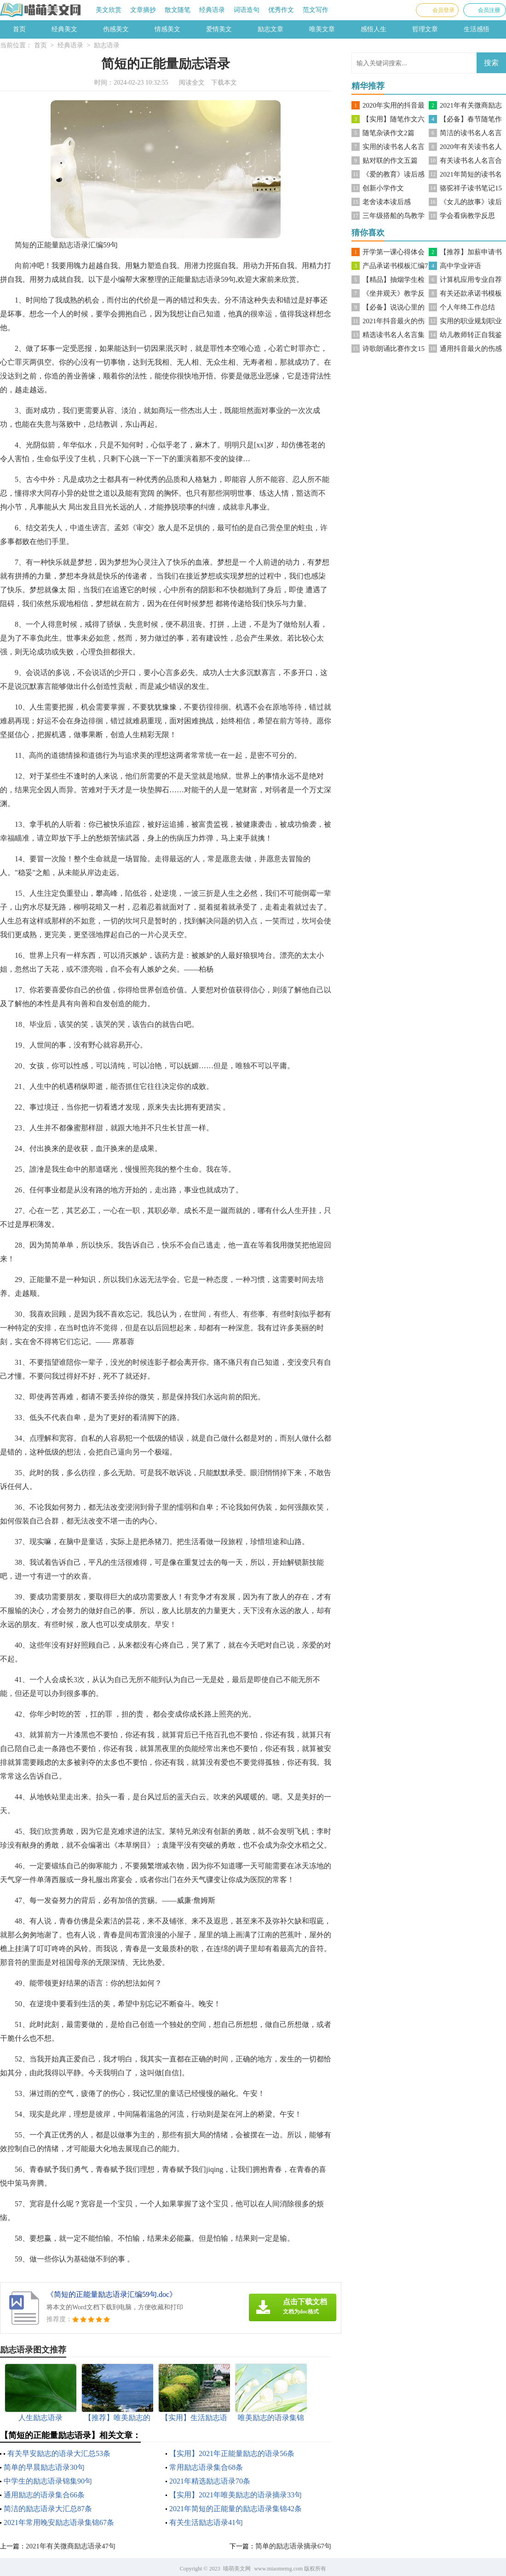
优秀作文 (281, 9)
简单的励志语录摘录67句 (293, 2546)
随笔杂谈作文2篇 (388, 133)
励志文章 (270, 29)
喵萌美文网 (237, 2568)
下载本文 (224, 82)
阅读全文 (192, 82)
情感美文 (167, 29)
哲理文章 (425, 29)
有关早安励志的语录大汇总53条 (58, 2453)
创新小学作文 (383, 188)
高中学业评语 (460, 265)
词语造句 (246, 9)
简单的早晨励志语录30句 (44, 2467)
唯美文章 (322, 29)
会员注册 (489, 10)
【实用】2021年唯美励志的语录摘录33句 (235, 2495)
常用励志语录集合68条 (206, 2467)
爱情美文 (219, 29)
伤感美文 (116, 29)
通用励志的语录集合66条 (44, 2495)
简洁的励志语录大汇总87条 (48, 2509)
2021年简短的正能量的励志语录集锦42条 (235, 2509)
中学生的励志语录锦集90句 (48, 2481)
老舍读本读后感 (386, 202)
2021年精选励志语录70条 (209, 2481)
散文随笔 (177, 9)
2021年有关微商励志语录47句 (70, 2546)
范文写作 (315, 9)
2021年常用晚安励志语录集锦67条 (59, 2522)
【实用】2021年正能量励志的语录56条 (231, 2453)
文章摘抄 (143, 9)
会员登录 (443, 10)
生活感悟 (476, 29)
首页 (19, 29)
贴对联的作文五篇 (390, 160)
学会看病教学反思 (467, 215)
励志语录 (107, 45)
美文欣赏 (108, 9)
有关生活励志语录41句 (206, 2522)
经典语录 (212, 9)
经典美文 (64, 29)
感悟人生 (373, 29)
